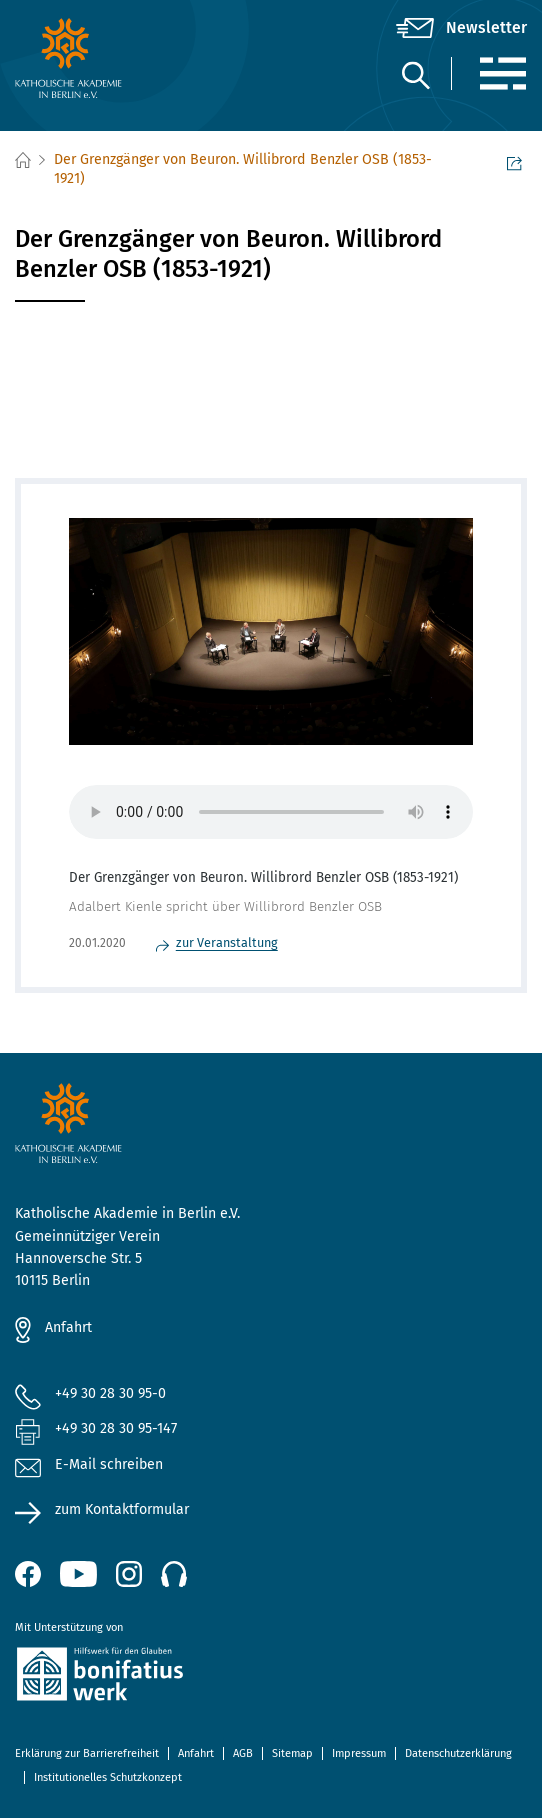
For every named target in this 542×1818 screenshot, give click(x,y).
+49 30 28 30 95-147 (116, 1428)
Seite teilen (514, 162)
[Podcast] (174, 1574)
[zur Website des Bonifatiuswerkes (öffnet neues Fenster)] (271, 1677)
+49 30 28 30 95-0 (110, 1393)
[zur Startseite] (100, 58)
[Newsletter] (461, 28)
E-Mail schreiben (89, 1465)
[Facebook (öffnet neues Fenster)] (28, 1574)
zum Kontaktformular (122, 1509)
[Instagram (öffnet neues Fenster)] (129, 1574)
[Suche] (415, 74)
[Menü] (502, 73)
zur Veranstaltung (227, 942)
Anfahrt (68, 1327)
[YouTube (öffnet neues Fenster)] (78, 1574)
